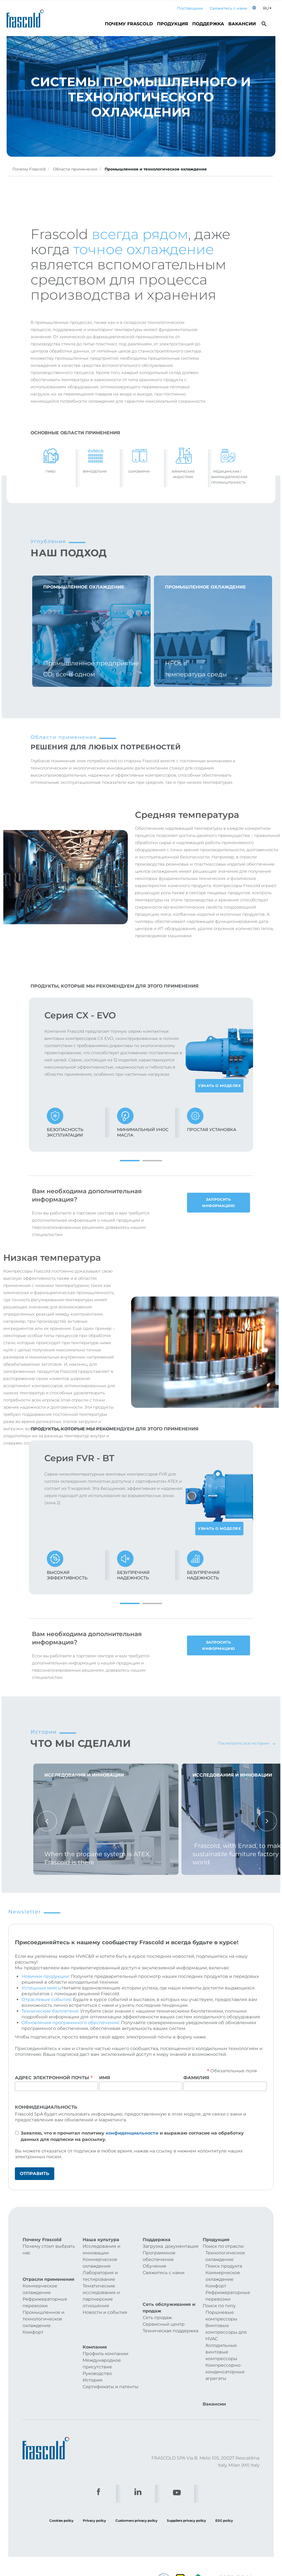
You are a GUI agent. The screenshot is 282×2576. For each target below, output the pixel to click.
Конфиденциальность (46, 2107)
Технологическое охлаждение (225, 2256)
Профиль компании (105, 2336)
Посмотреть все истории (246, 1743)
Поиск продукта (223, 2266)
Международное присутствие (102, 2346)
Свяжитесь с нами (228, 8)
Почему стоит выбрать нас (49, 2249)
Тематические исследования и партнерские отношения (101, 2295)
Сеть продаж (157, 2303)
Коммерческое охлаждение (40, 2280)
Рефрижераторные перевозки (45, 2294)
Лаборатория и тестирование (100, 2276)
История (92, 2363)
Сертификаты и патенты (111, 2369)
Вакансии (242, 23)
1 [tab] (129, 1160)
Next (267, 1821)
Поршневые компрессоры (221, 2316)
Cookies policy (61, 2503)
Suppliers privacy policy (186, 2503)
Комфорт (33, 2323)
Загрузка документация (171, 2246)
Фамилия (196, 2077)
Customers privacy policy (136, 2503)
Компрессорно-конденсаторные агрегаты (225, 2372)
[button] (254, 8)
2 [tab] (152, 1160)
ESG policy (224, 2503)
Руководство (97, 2356)
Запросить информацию (218, 1202)
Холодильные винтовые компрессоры (221, 2352)
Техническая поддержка (170, 2316)
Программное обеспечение (159, 2256)
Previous (47, 1821)
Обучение (154, 2266)
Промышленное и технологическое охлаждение (43, 2310)
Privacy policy (94, 2503)
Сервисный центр (164, 2310)
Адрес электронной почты (54, 2077)
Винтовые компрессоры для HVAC (226, 2332)
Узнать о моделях (219, 1085)
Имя (104, 2077)
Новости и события (105, 2312)
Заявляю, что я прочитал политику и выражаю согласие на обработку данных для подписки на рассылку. (132, 2136)
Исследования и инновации (101, 2249)
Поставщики (190, 8)
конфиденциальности (132, 2133)
